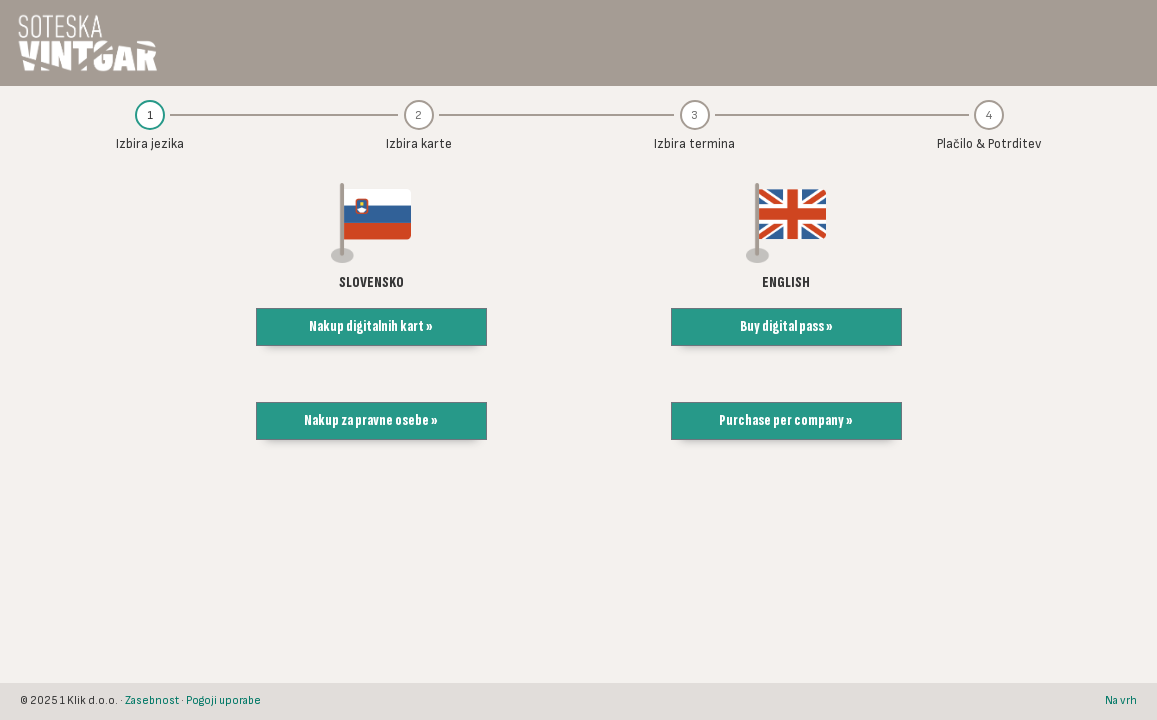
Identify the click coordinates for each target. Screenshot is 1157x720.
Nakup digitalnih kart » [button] (371, 326)
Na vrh (1121, 700)
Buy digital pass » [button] (786, 326)
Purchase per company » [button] (786, 420)
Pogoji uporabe (223, 700)
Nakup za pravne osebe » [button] (371, 420)
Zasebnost (152, 700)
